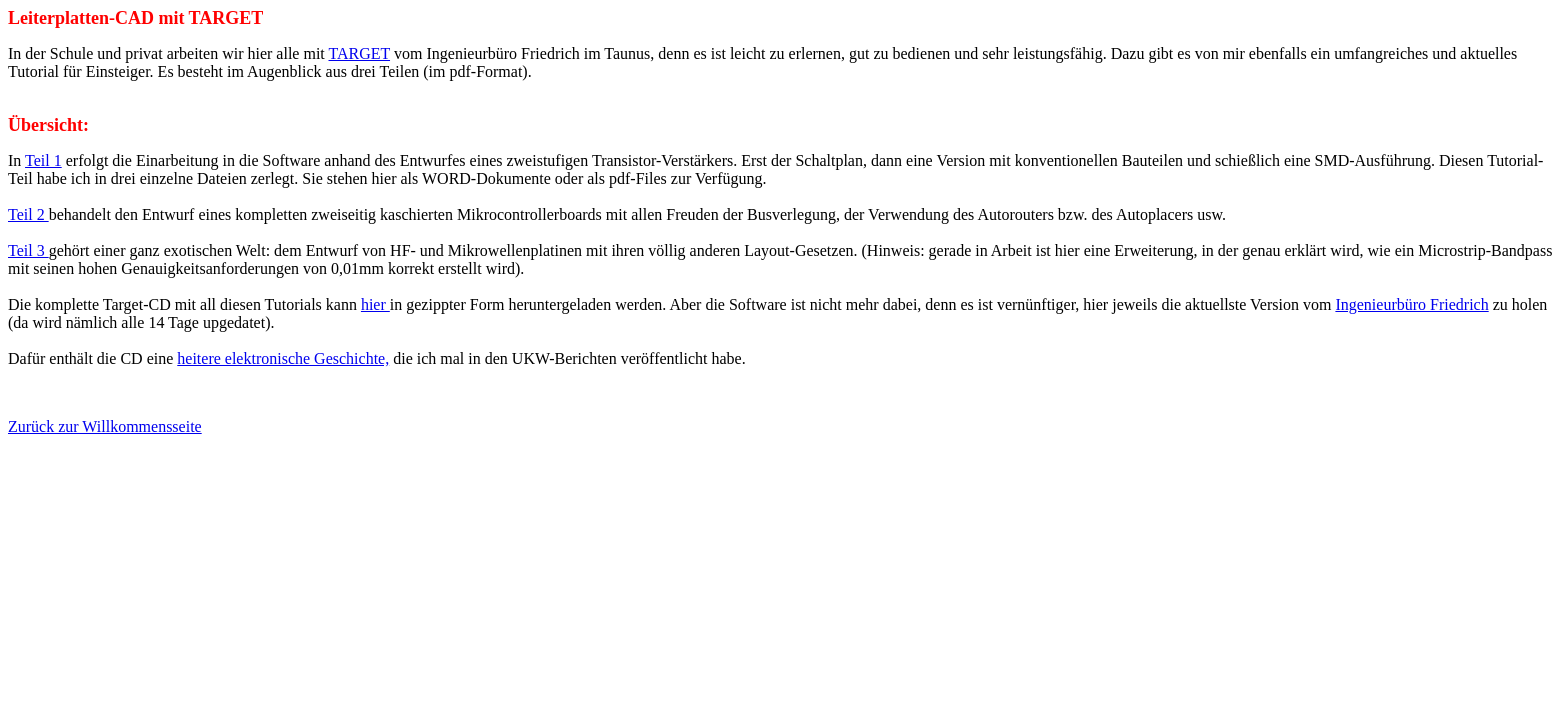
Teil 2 (28, 214)
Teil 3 (28, 250)
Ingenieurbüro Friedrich (1411, 304)
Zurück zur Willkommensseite (105, 426)
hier (375, 304)
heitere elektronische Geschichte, (283, 358)
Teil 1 (43, 160)
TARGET (360, 53)
